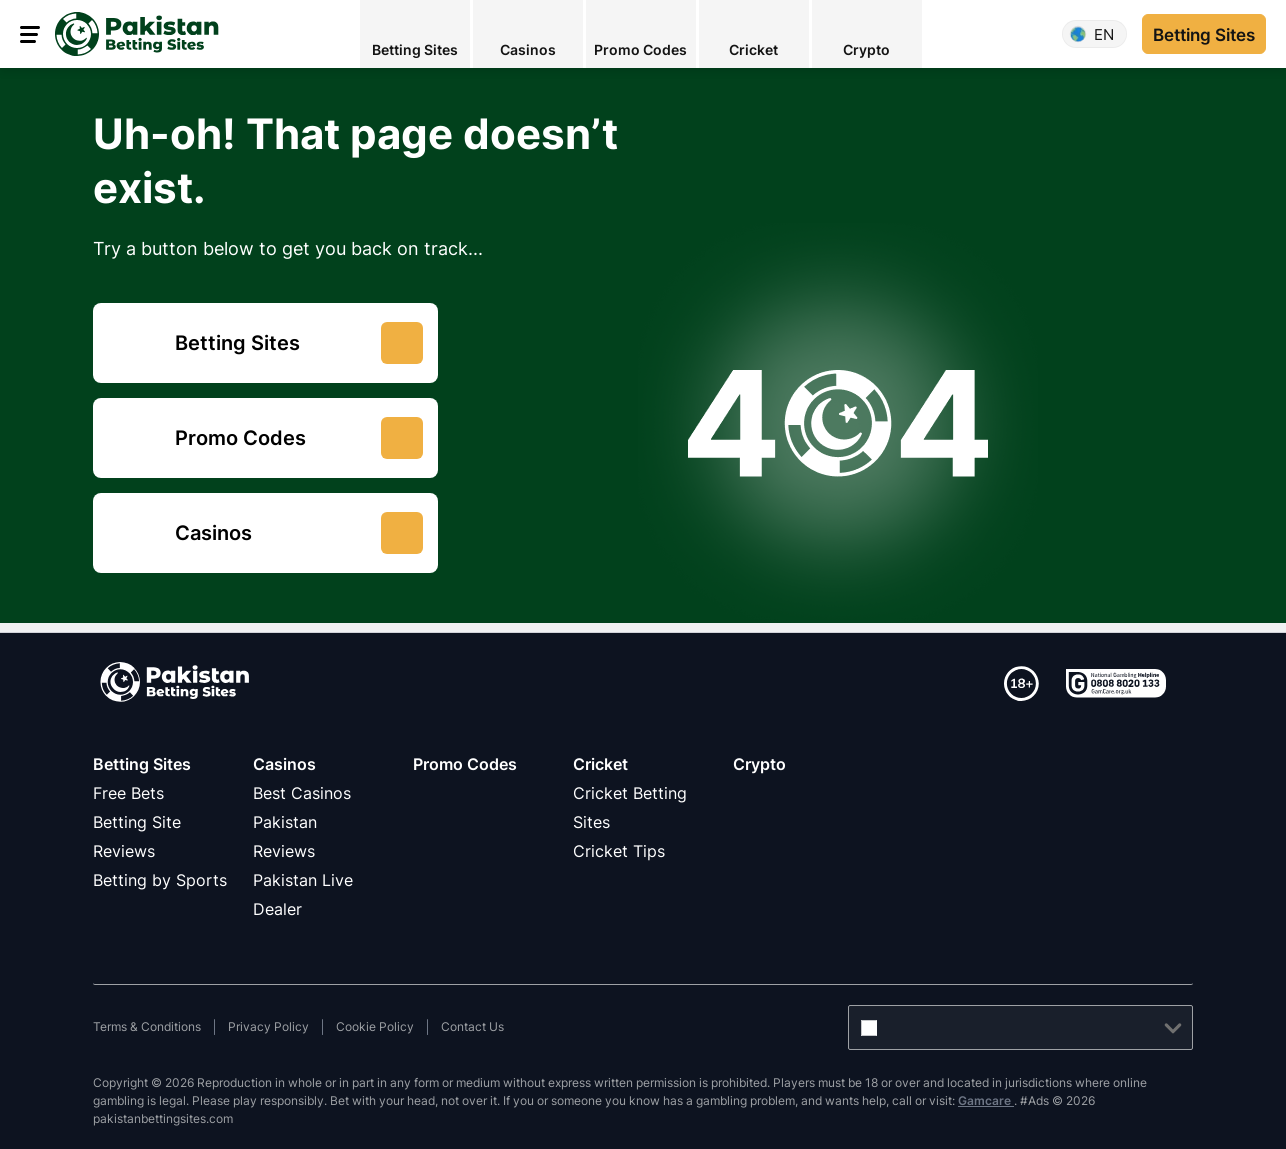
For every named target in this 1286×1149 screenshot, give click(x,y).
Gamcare (986, 1100)
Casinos (284, 764)
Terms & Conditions (147, 1026)
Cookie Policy (375, 1026)
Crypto (759, 764)
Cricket (600, 764)
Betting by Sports (160, 880)
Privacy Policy (268, 1026)
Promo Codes (465, 764)
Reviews (284, 851)
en (1104, 34)
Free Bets (128, 793)
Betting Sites (142, 764)
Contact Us (472, 1026)
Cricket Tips (619, 851)
